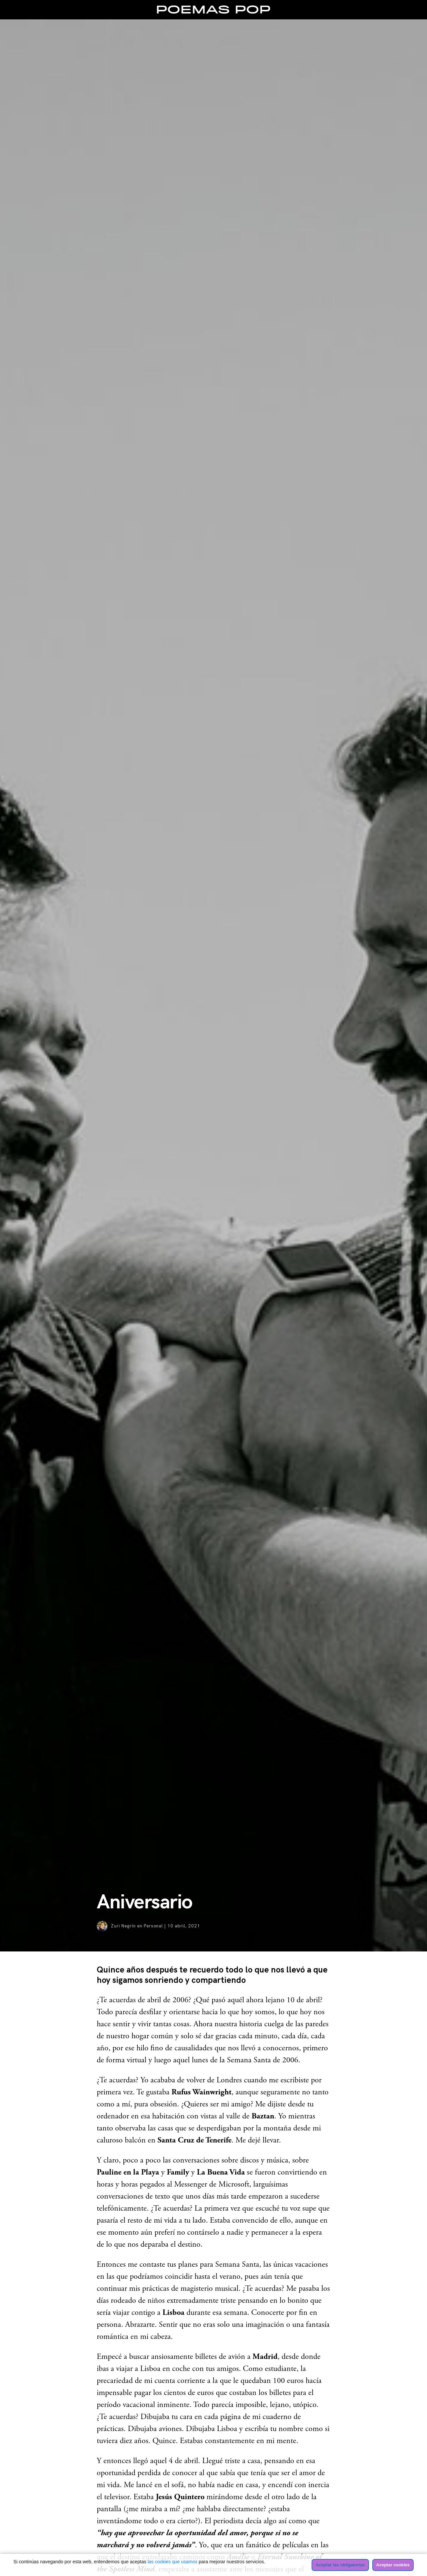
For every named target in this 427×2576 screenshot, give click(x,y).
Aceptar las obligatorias (340, 2564)
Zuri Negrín (123, 1926)
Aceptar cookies (393, 2564)
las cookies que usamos (172, 2561)
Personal (153, 1926)
